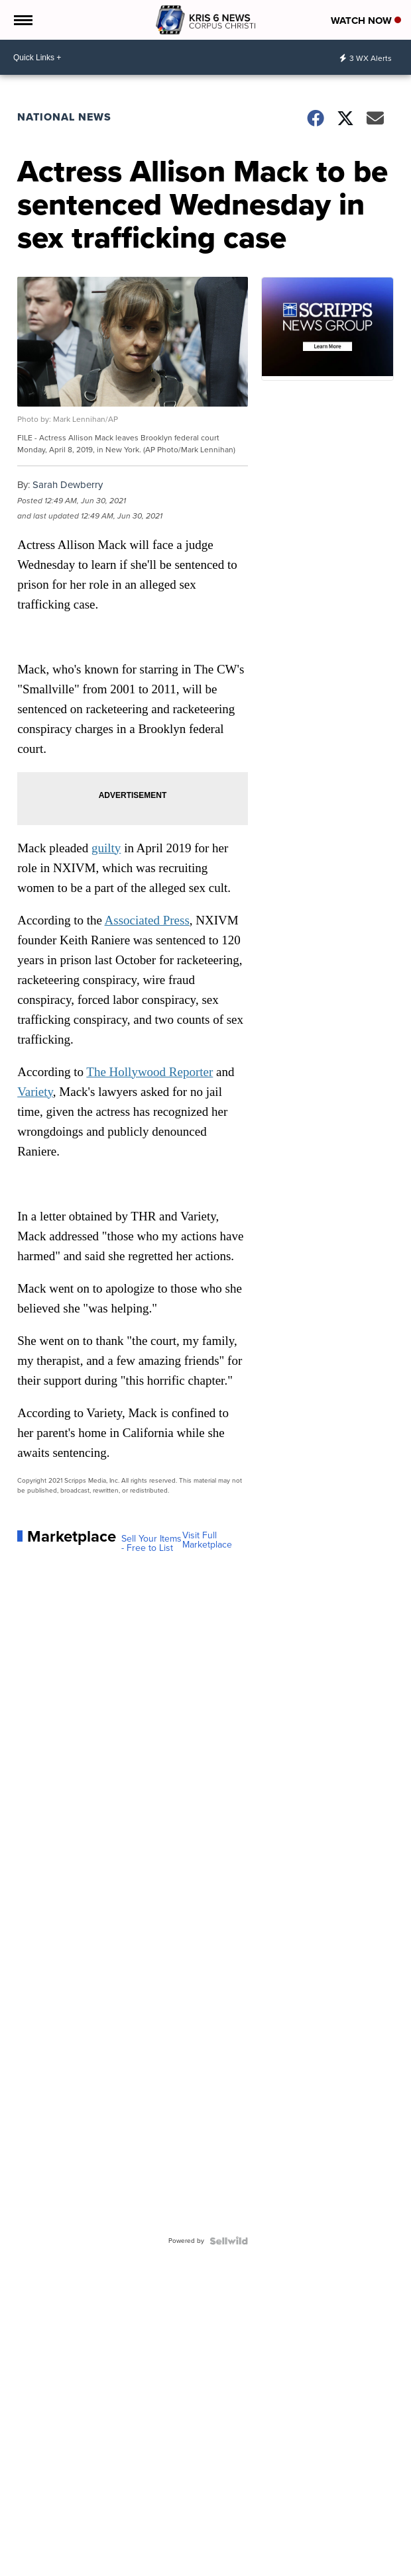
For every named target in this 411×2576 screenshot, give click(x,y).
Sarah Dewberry (67, 484)
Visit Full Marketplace (207, 1540)
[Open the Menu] (22, 20)
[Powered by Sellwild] (228, 2241)
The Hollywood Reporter (149, 1072)
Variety (35, 1092)
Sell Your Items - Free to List (151, 1543)
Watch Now (366, 20)
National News (64, 116)
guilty (106, 848)
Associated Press (147, 920)
